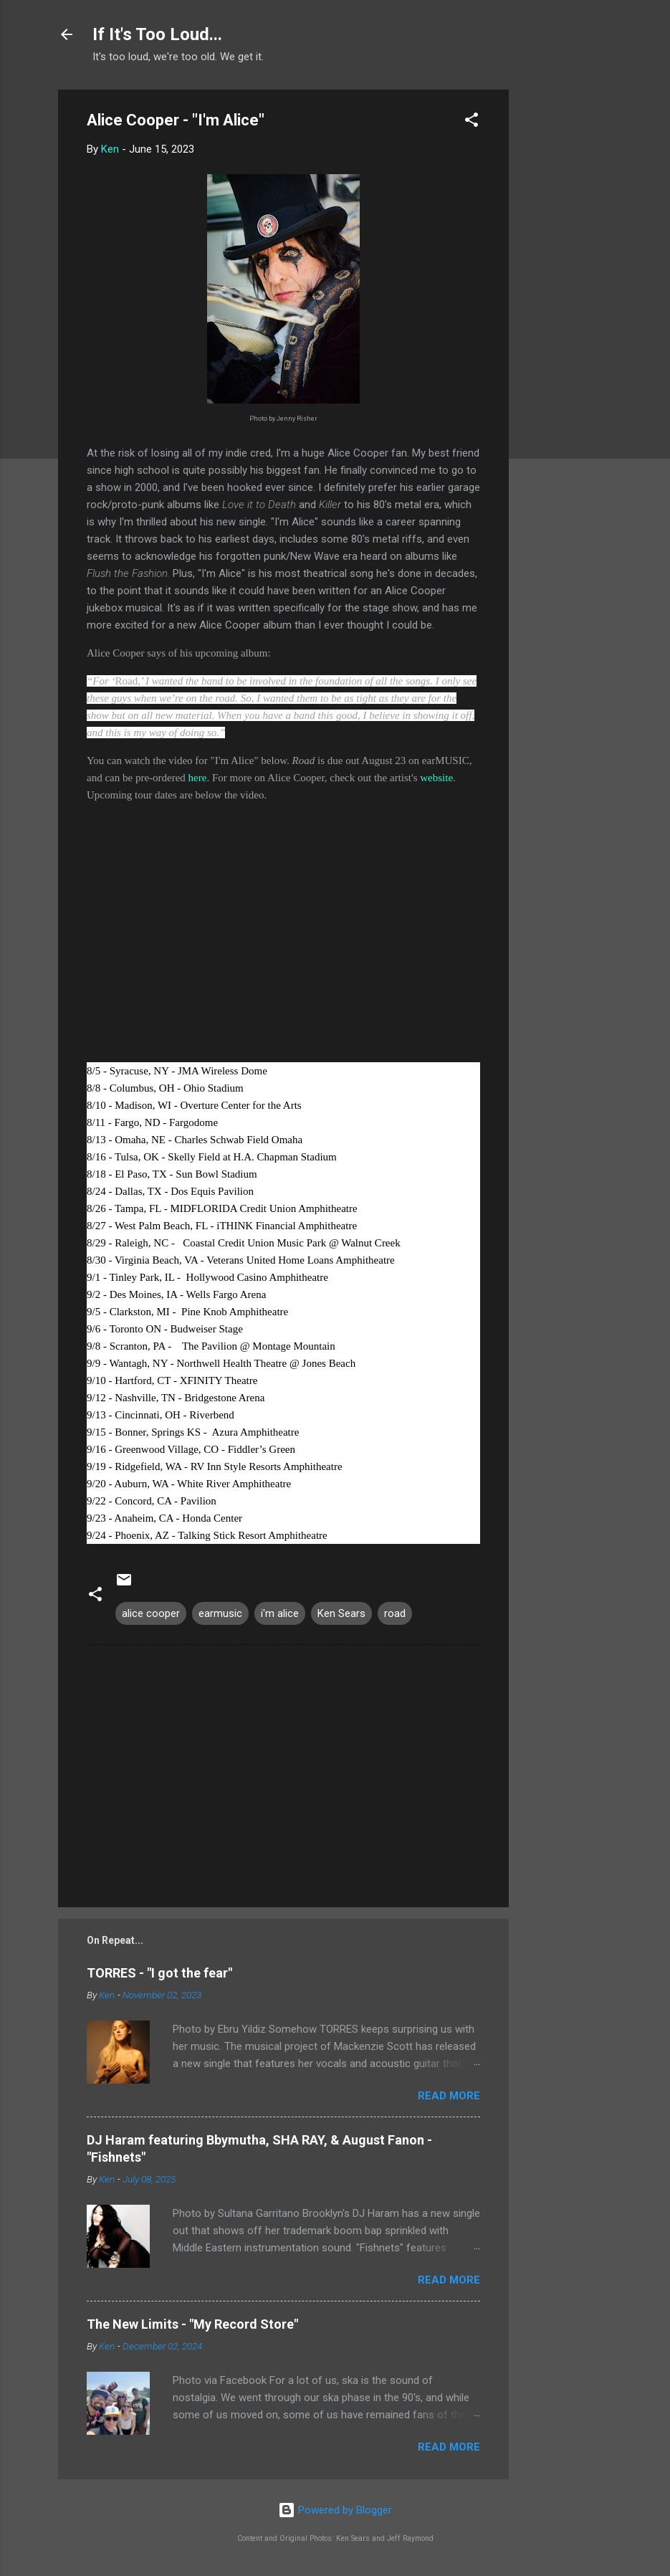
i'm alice (280, 1613)
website (436, 777)
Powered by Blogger (335, 2510)
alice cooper (151, 1613)
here (197, 777)
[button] (471, 122)
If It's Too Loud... (157, 34)
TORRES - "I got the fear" (159, 1972)
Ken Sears (341, 1613)
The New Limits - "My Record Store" (192, 2324)
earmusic (220, 1613)
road (395, 1613)
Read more (449, 2095)
